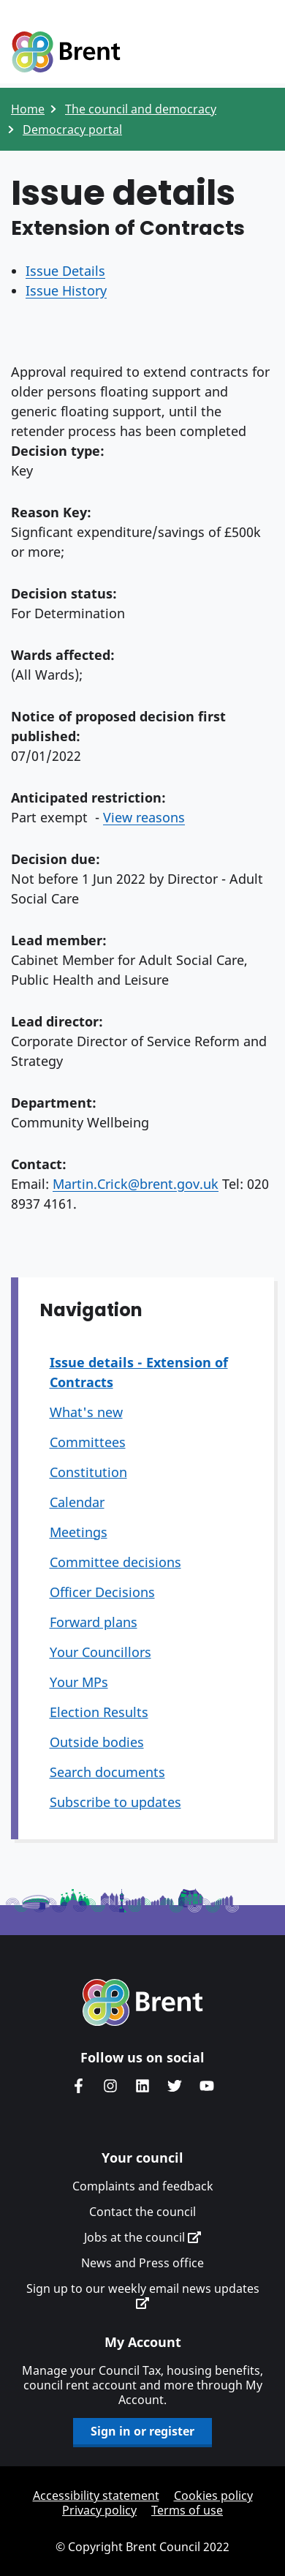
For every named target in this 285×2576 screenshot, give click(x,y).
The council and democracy (140, 109)
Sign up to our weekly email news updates (142, 2295)
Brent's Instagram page (110, 2086)
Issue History (66, 290)
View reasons (144, 817)
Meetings (78, 1532)
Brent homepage (143, 2002)
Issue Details (65, 270)
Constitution (88, 1472)
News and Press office (142, 2263)
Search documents (107, 1772)
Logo (66, 53)
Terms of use (187, 2510)
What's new (86, 1412)
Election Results (99, 1712)
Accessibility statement (96, 2495)
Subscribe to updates (115, 1802)
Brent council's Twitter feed (174, 2086)
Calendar (77, 1502)
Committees (88, 1442)
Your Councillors (100, 1652)
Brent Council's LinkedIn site (142, 2086)
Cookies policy (213, 2495)
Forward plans (93, 1622)
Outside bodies (97, 1742)
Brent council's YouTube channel (207, 2086)
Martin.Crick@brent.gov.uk (135, 1184)
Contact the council (142, 2211)
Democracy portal (72, 129)
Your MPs (79, 1682)
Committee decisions (115, 1562)
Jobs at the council (142, 2237)
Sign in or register (142, 2431)
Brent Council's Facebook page (78, 2086)
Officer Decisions (102, 1592)
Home (28, 109)
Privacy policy (99, 2510)
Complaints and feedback (142, 2186)
